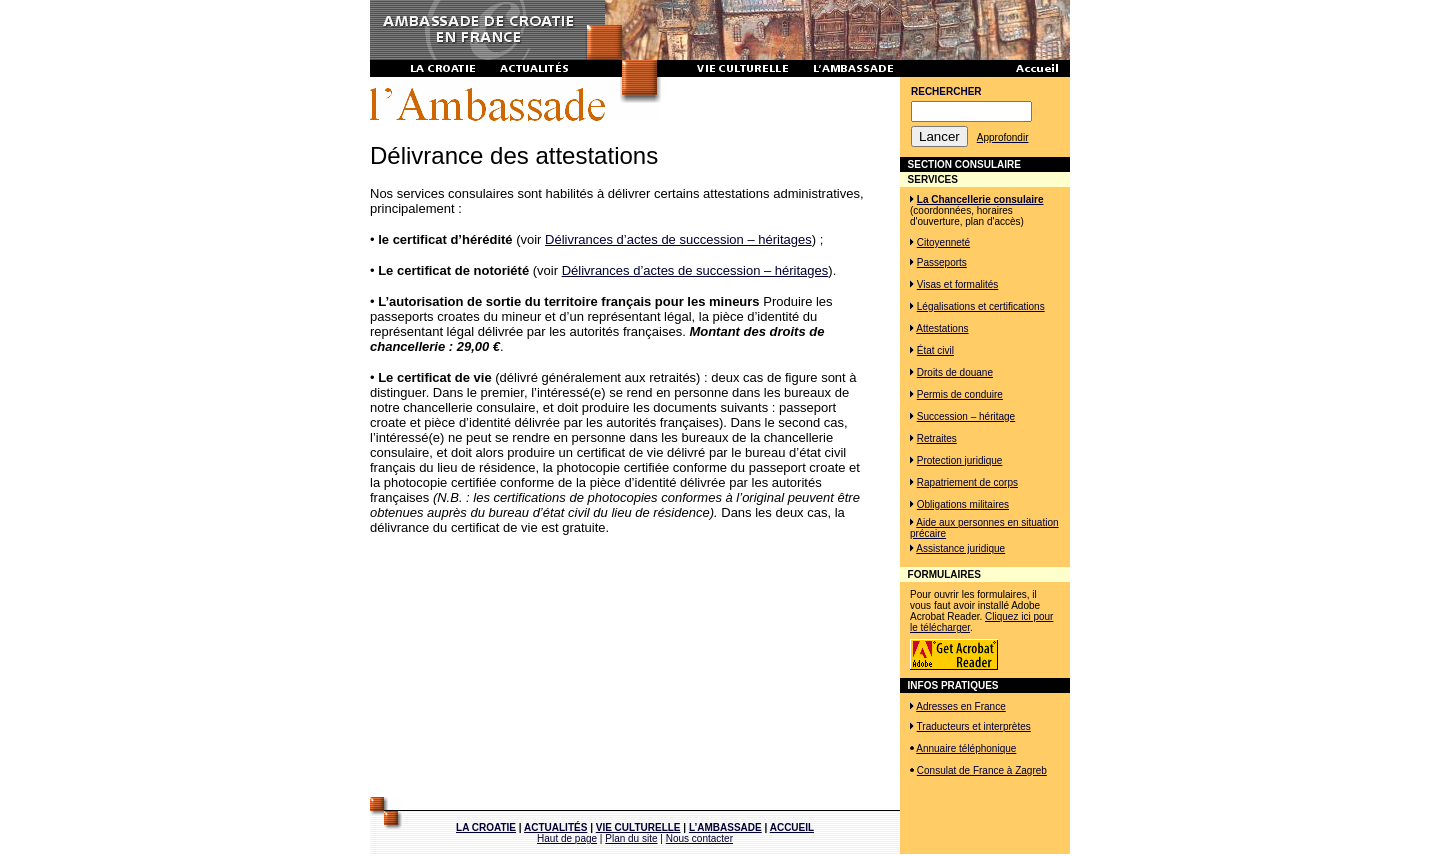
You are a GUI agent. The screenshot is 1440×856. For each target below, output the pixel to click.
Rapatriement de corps (967, 482)
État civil (935, 350)
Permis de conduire (960, 394)
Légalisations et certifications (981, 306)
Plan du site (631, 838)
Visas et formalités (958, 284)
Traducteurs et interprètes (974, 726)
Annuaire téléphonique (966, 748)
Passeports (942, 262)
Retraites (937, 438)
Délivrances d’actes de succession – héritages (678, 239)
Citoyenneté (943, 242)
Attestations (942, 328)
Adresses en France (961, 706)
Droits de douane (955, 372)
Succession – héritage (966, 416)
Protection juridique (960, 460)
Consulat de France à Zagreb (982, 770)
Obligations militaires (963, 504)
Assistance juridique (960, 548)
